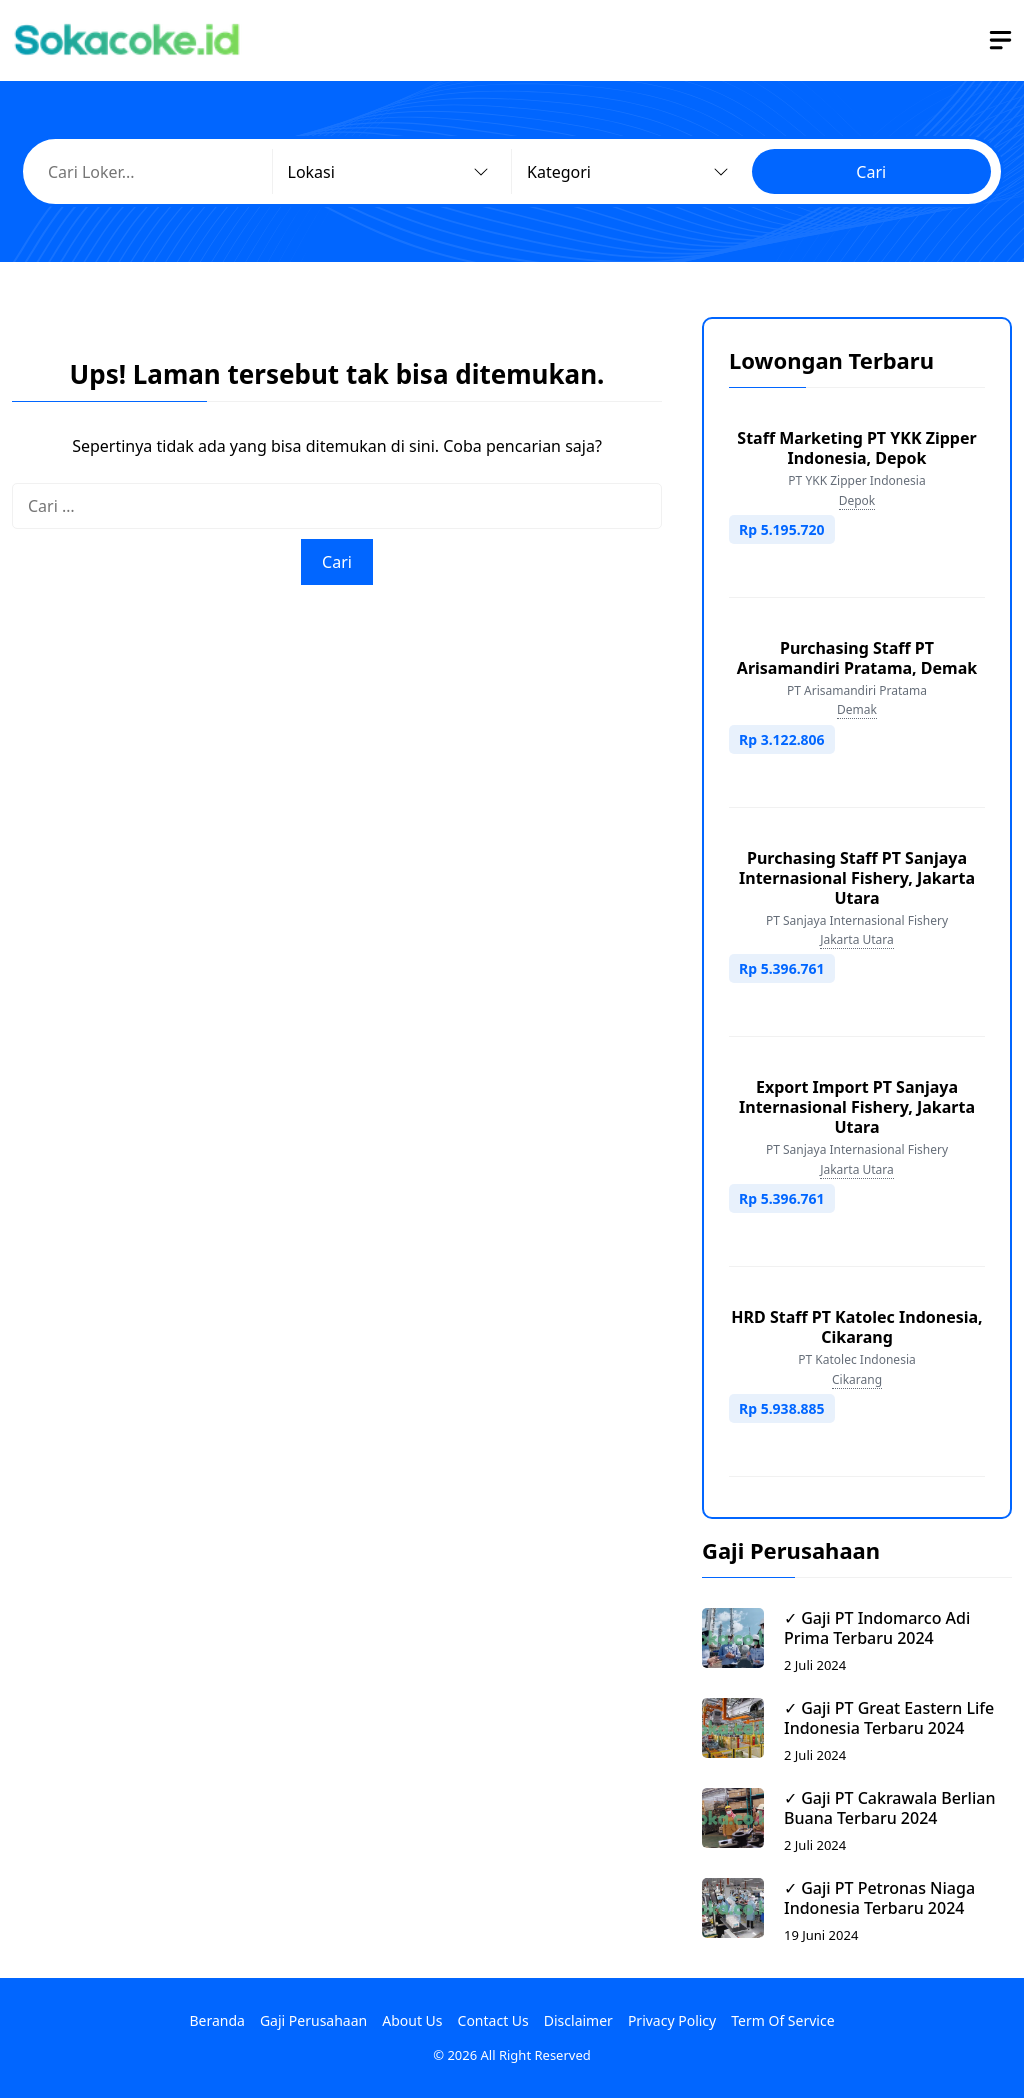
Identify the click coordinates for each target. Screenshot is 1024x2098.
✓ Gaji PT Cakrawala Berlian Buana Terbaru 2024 (889, 1808)
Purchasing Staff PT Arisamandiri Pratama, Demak (857, 658)
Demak (857, 709)
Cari (871, 172)
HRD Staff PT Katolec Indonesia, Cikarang (856, 1327)
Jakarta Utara (857, 939)
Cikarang (857, 1379)
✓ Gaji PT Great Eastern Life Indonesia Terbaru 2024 (889, 1718)
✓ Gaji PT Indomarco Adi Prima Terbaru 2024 (877, 1628)
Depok (857, 500)
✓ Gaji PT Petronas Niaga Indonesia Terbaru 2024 (879, 1898)
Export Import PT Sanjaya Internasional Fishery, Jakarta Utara (857, 1107)
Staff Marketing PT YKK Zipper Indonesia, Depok (856, 448)
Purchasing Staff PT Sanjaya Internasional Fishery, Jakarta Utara (857, 878)
